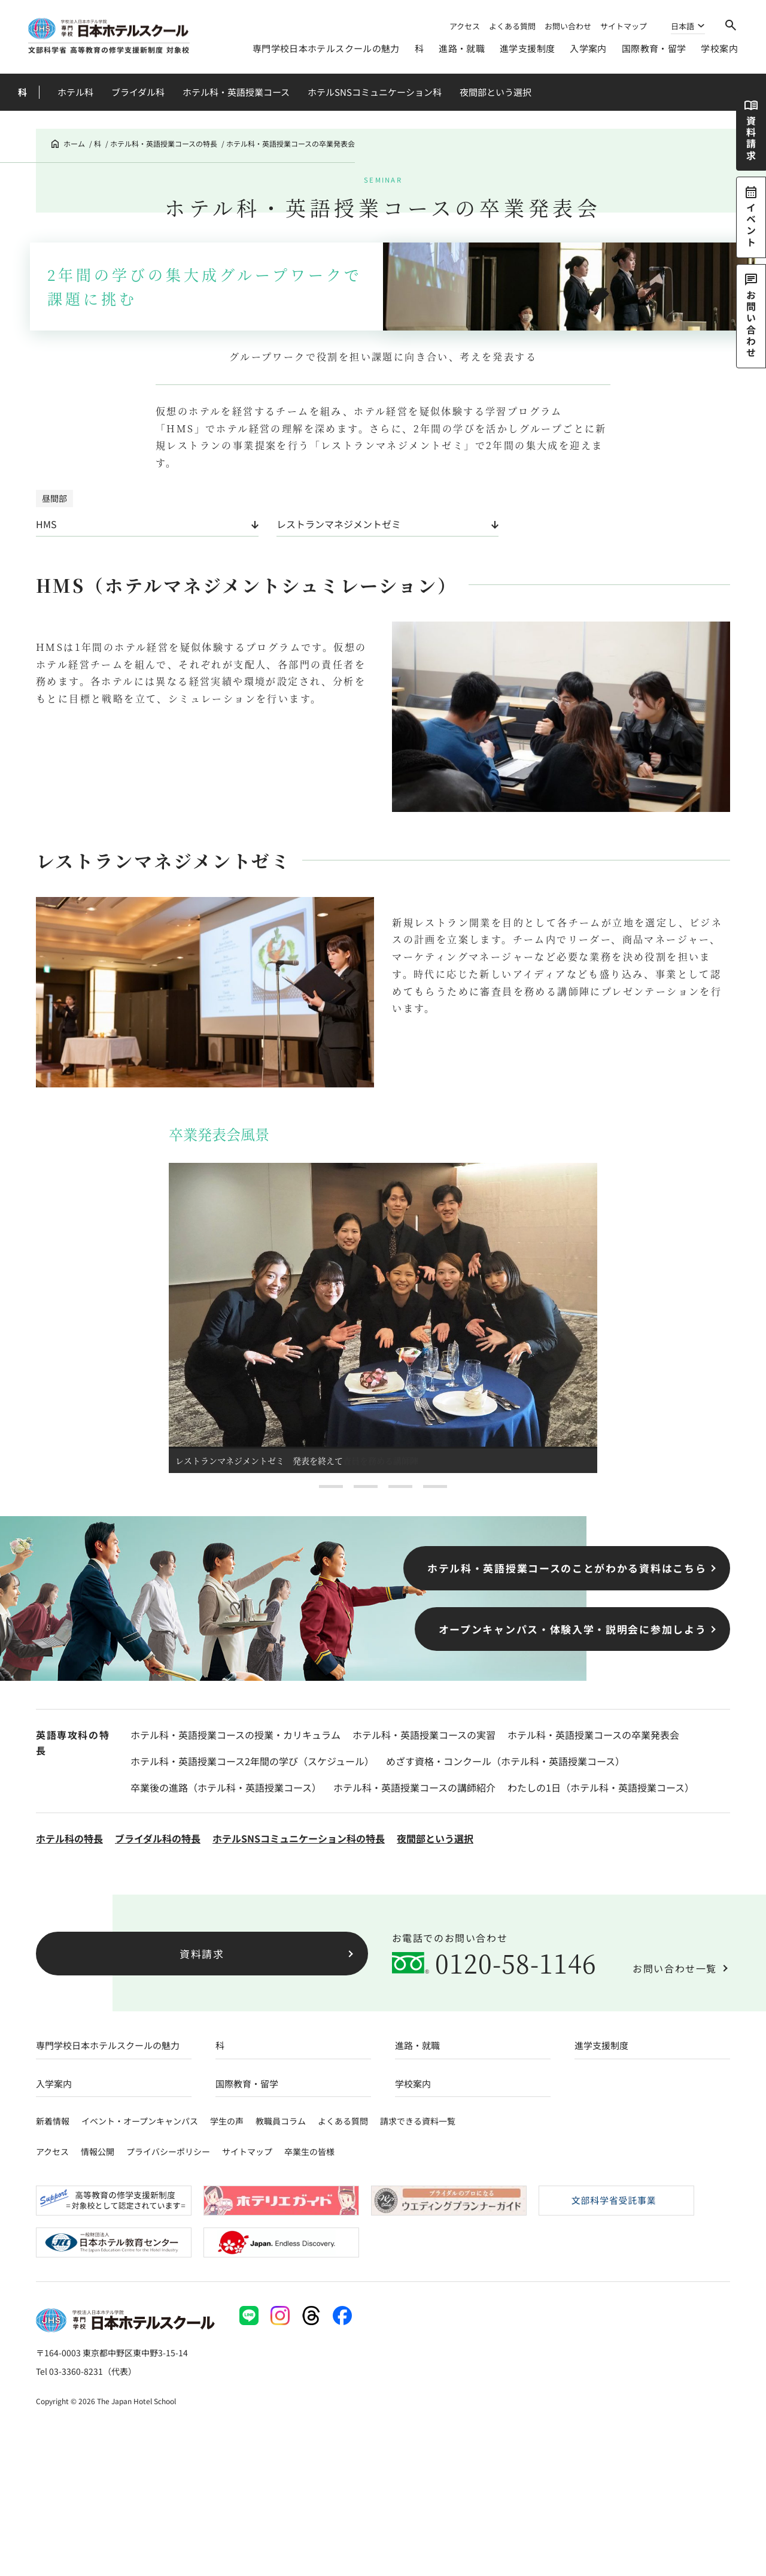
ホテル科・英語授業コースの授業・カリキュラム (235, 1735)
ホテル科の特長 (69, 1838)
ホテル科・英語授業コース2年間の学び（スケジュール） (252, 1761)
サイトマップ (623, 26)
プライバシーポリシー (168, 2151)
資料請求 (202, 1953)
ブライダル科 (138, 92)
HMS (46, 524)
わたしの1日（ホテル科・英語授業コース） (600, 1787)
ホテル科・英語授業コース (236, 92)
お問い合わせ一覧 (675, 1968)
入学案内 (588, 48)
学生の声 (227, 2121)
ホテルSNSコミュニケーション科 (375, 92)
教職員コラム (281, 2121)
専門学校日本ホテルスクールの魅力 (326, 48)
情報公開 (97, 2151)
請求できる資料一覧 (417, 2121)
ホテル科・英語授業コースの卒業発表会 (593, 1735)
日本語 (682, 27)
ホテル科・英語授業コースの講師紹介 (414, 1787)
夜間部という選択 (495, 92)
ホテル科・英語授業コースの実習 (424, 1735)
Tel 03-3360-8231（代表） (86, 2371)
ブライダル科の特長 (157, 1838)
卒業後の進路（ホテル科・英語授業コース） (225, 1787)
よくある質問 (512, 26)
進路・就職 (462, 48)
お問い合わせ (568, 26)
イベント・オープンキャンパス (139, 2121)
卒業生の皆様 (309, 2151)
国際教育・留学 (654, 48)
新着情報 (52, 2121)
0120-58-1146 (516, 1963)
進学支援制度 (527, 48)
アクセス (464, 26)
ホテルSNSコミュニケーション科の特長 (298, 1838)
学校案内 (719, 48)
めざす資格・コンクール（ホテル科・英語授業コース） (505, 1761)
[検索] (731, 25)
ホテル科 (75, 92)
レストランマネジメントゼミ (338, 524)
